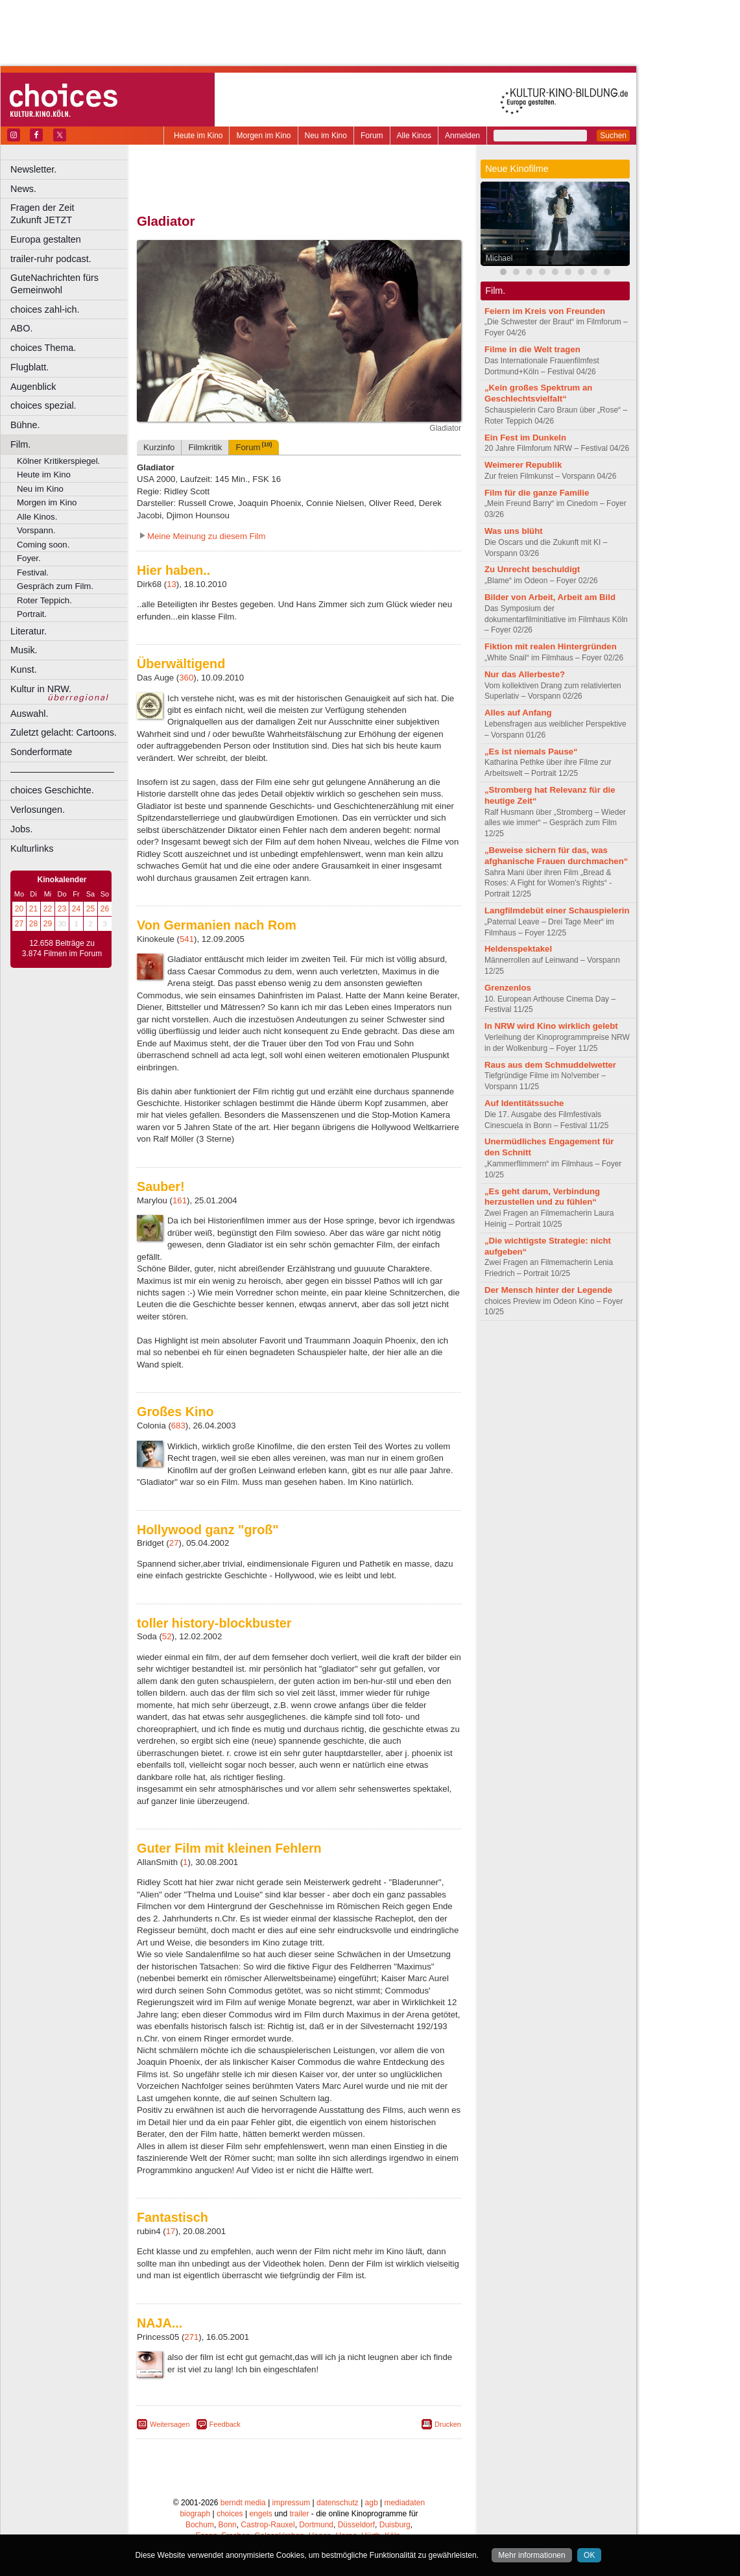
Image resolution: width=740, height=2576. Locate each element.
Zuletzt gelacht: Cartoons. (63, 732)
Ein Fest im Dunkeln (525, 437)
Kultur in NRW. (40, 689)
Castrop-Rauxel (267, 2524)
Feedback (225, 2424)
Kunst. (23, 669)
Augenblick (33, 386)
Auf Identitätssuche (524, 1103)
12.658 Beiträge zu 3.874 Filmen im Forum (62, 948)
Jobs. (21, 829)
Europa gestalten (45, 239)
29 (47, 923)
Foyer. (29, 558)
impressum (291, 2502)
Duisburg (395, 2524)
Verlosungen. (37, 809)
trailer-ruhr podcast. (50, 259)
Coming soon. (43, 544)
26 (105, 908)
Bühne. (25, 425)
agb (371, 2502)
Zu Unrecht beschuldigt (532, 569)
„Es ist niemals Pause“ (531, 751)
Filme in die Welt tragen (532, 349)
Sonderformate (41, 752)
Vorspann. (36, 530)
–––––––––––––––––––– (62, 771)
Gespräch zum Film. (55, 586)
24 (76, 908)
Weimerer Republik (523, 465)
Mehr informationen (531, 2555)
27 (19, 923)
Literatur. (28, 631)
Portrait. (32, 614)
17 (171, 2231)
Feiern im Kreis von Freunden (544, 311)
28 (33, 923)
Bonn (228, 2524)
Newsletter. (33, 169)
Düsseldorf (356, 2524)
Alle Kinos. (37, 517)
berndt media (243, 2502)
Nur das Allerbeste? (524, 674)
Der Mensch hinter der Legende (548, 1290)
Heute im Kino (198, 135)
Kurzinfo (158, 447)
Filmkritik (205, 447)
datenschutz (337, 2502)
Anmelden (462, 135)
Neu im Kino (326, 135)
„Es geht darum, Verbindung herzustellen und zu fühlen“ (542, 1196)
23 (62, 908)
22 (47, 908)
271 (191, 2337)
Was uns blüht (513, 531)
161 (180, 1200)
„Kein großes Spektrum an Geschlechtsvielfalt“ (538, 393)
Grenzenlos (507, 988)
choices (230, 2513)
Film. (20, 444)
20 (19, 908)
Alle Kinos (414, 135)
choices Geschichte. (52, 790)
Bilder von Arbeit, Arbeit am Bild (549, 597)
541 (187, 939)
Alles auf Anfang (518, 712)
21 (33, 908)
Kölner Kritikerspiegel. (58, 461)
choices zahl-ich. (44, 309)
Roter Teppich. (44, 600)
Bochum (199, 2524)
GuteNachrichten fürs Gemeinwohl (54, 283)
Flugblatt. (29, 367)
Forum (372, 135)
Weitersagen (170, 2424)
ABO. (21, 328)
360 (186, 677)
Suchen (613, 135)
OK (589, 2555)
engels (260, 2513)
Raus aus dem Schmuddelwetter (550, 1065)
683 (178, 1425)
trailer (299, 2513)
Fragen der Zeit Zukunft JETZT (70, 213)
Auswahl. (29, 713)
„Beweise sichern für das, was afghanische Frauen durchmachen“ (556, 855)
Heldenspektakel (518, 949)
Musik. (24, 650)
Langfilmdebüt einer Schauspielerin (557, 910)
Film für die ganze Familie (536, 493)
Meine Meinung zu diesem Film (206, 536)
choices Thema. (43, 348)
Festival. (33, 572)
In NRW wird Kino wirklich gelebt (551, 1026)
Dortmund (316, 2524)
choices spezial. (43, 405)
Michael (499, 258)
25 (90, 908)
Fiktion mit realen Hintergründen (550, 646)
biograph (195, 2513)
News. (23, 189)
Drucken (448, 2424)
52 (167, 1636)
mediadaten (404, 2502)
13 (171, 584)
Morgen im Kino (263, 135)
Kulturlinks (31, 848)
